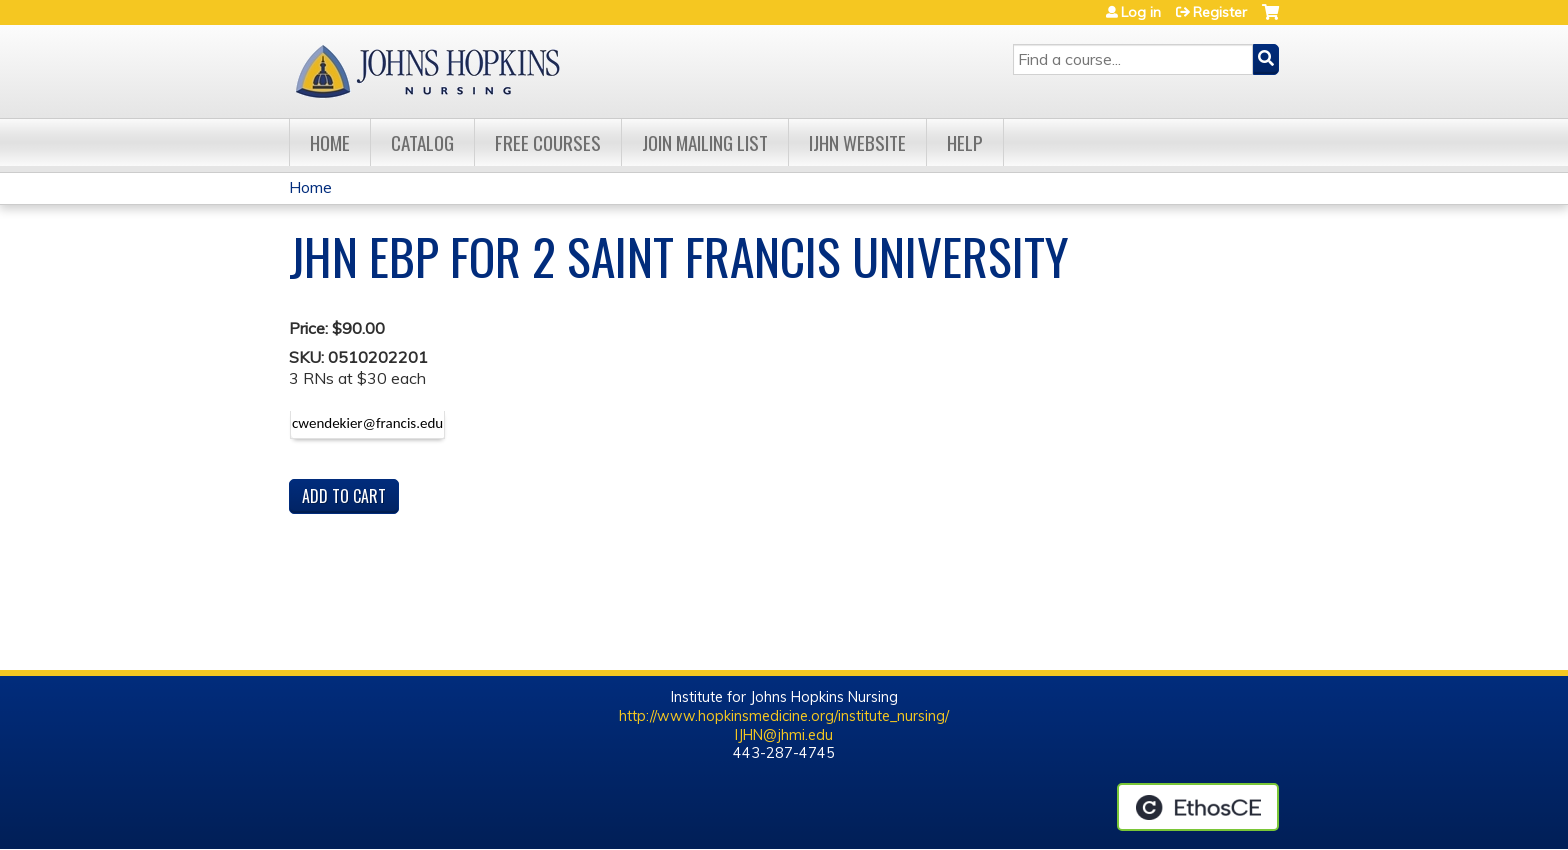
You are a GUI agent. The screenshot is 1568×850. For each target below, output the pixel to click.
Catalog (422, 142)
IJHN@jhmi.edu (784, 735)
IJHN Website (857, 142)
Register (1220, 12)
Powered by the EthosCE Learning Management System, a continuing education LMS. (1198, 807)
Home (330, 142)
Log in (1141, 12)
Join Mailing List (705, 142)
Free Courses (548, 142)
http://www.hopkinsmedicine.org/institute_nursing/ (784, 716)
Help (965, 142)
